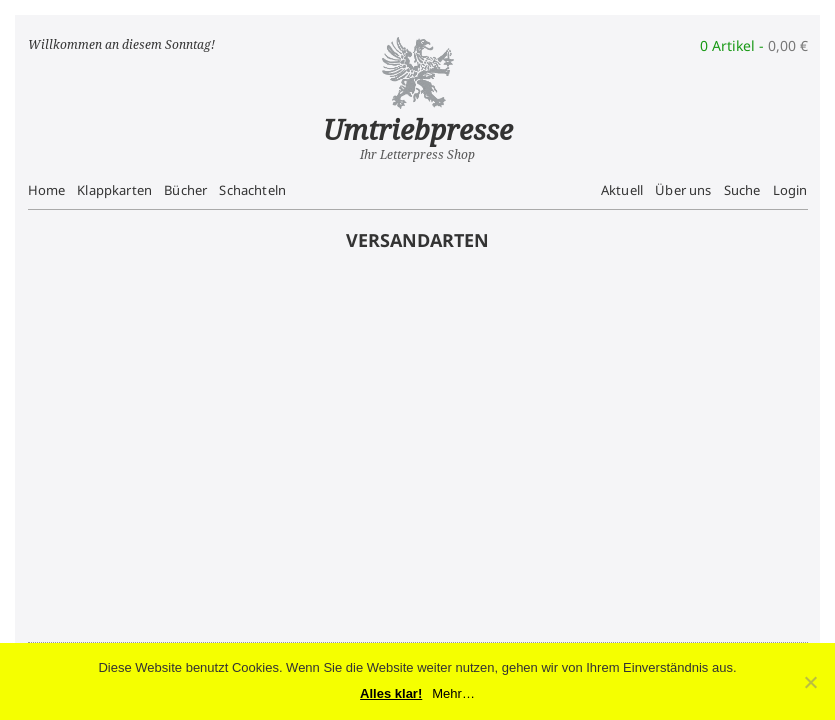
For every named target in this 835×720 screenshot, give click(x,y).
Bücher (185, 190)
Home (47, 190)
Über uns (683, 190)
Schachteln (252, 190)
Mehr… (453, 693)
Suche (742, 190)
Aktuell (622, 190)
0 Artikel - (754, 45)
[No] (810, 682)
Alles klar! (391, 693)
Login (790, 190)
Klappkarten (114, 190)
